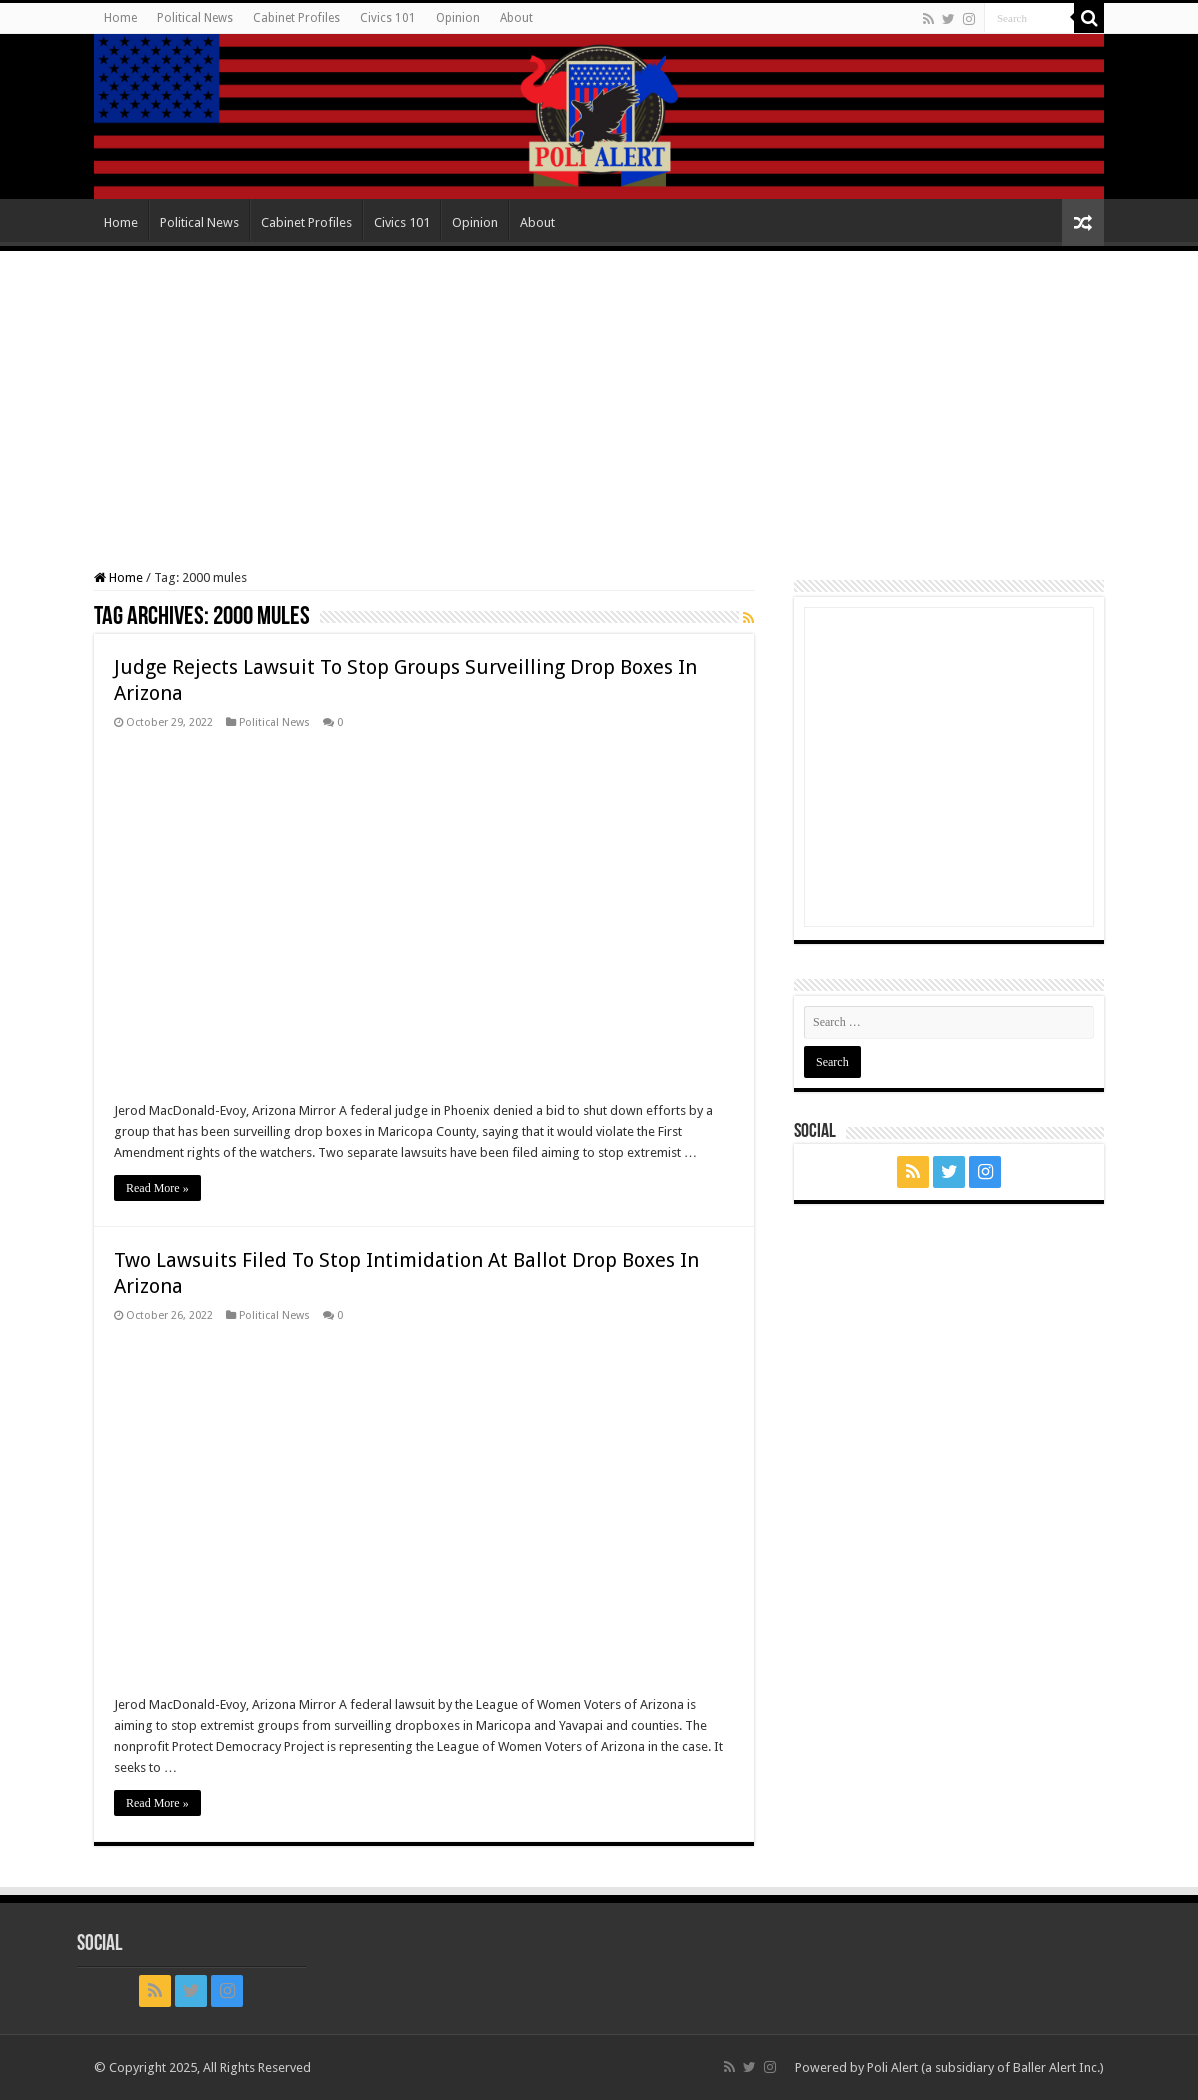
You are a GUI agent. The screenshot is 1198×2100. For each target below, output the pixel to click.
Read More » (157, 1188)
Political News (195, 18)
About (516, 18)
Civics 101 (388, 18)
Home (120, 18)
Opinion (458, 18)
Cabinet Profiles (296, 18)
